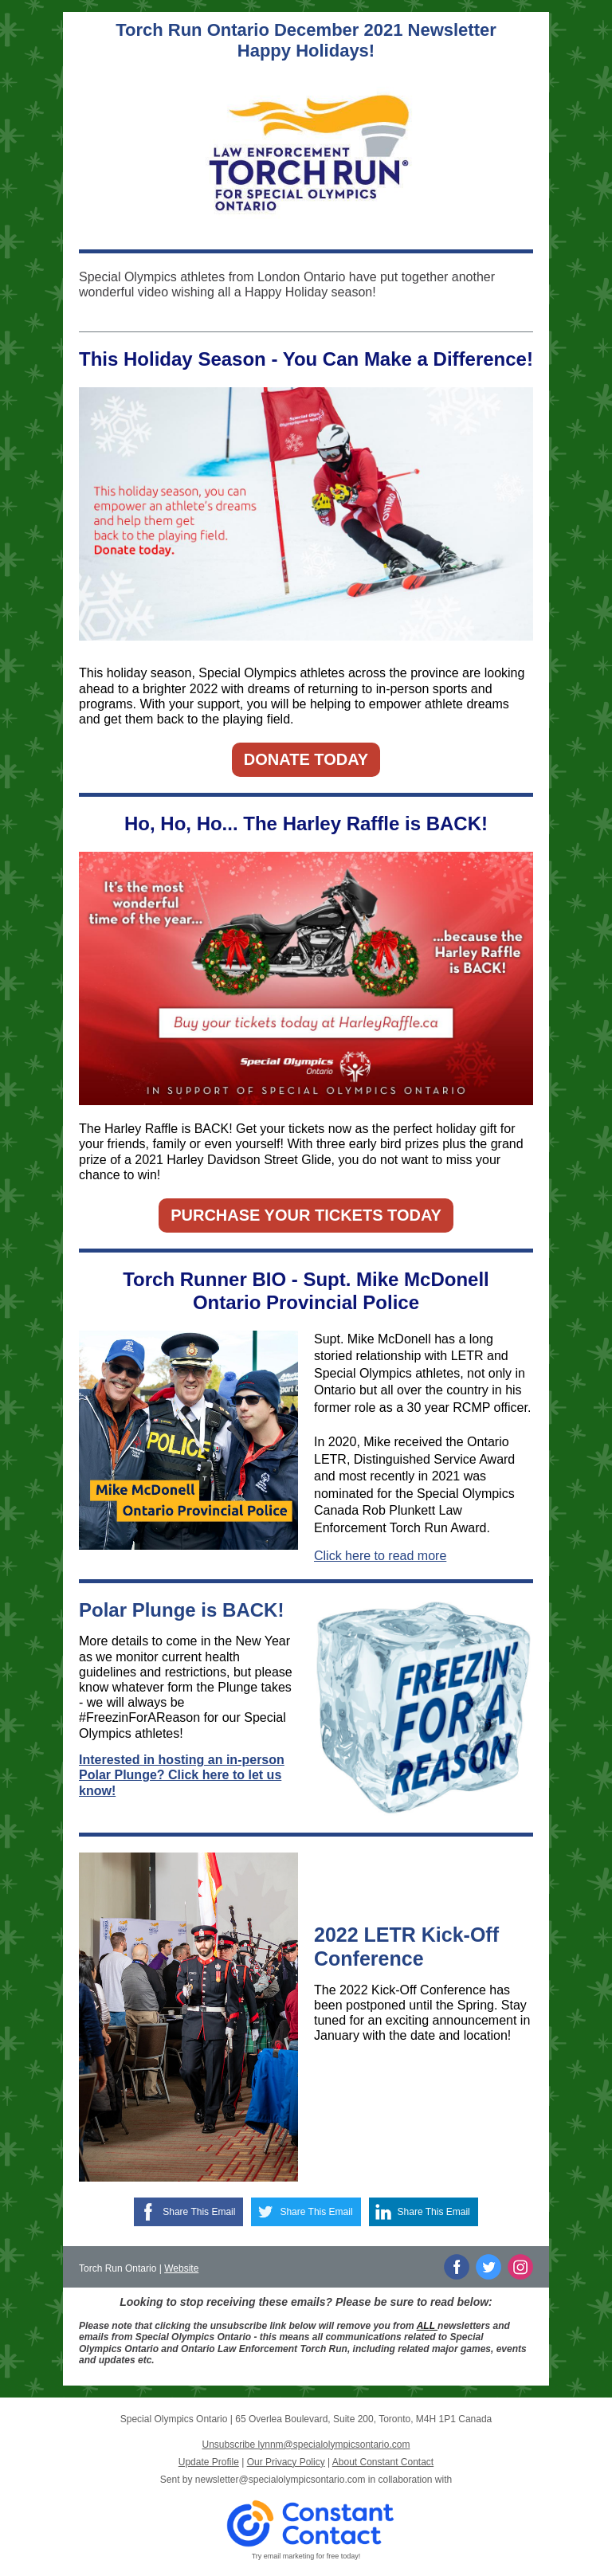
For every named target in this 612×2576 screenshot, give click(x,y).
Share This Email (199, 2211)
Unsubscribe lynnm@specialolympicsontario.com (306, 2444)
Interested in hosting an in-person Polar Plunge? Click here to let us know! (181, 1775)
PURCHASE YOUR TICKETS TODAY (306, 1215)
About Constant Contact (383, 2462)
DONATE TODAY (306, 759)
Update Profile (208, 2462)
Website (181, 2268)
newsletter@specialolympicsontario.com (280, 2479)
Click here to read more (380, 1555)
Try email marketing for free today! (306, 2556)
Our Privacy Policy (286, 2462)
